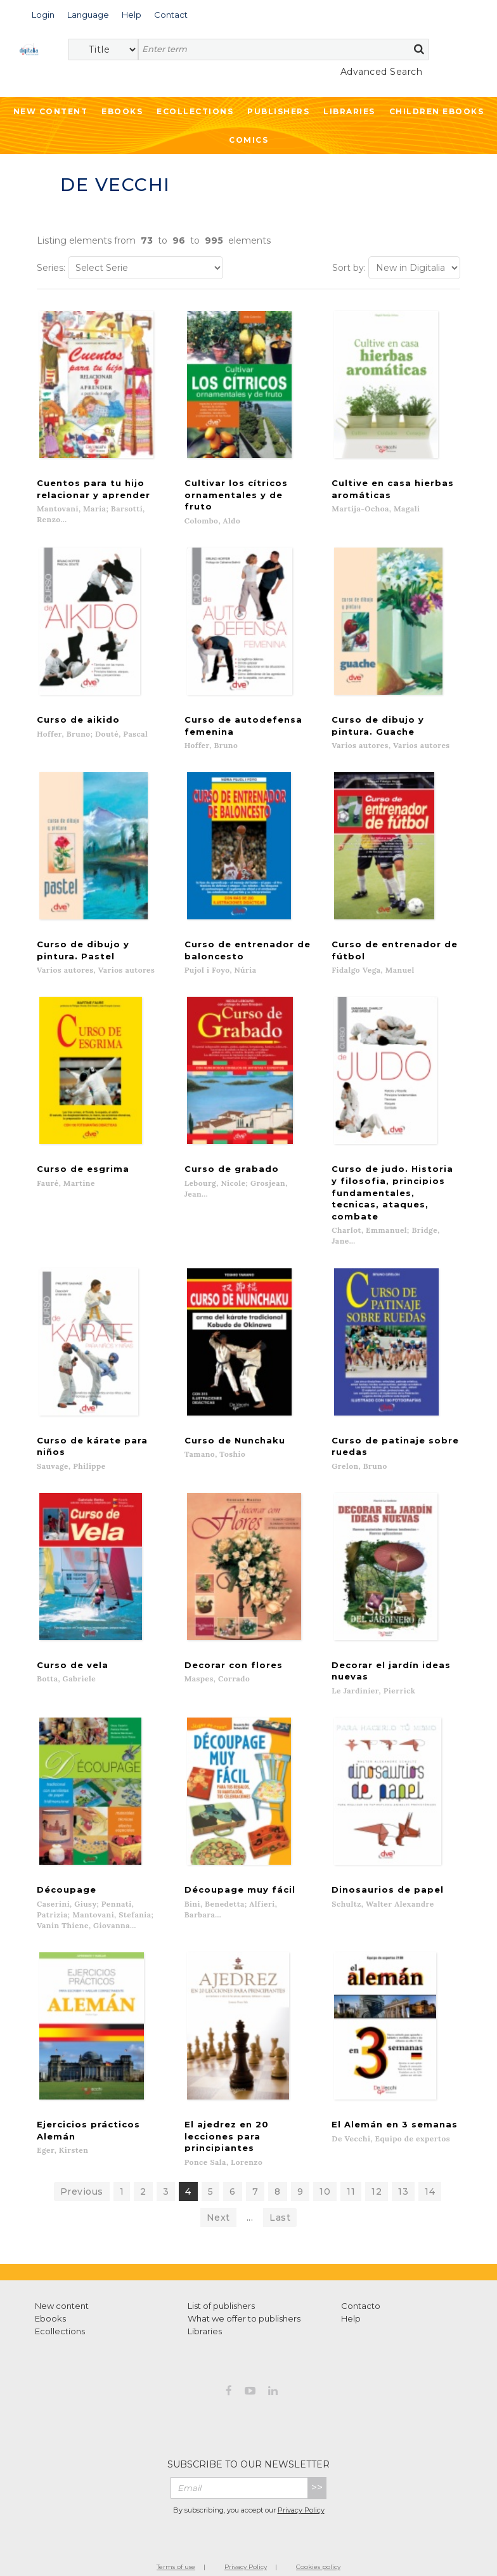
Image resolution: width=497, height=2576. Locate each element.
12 (376, 2160)
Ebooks (122, 111)
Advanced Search (381, 71)
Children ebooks (436, 111)
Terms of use (176, 2536)
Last (279, 2186)
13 (403, 2160)
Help (351, 2287)
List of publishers (221, 2275)
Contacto (360, 2275)
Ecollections (195, 111)
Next (218, 2186)
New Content (50, 111)
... (250, 2186)
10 (325, 2160)
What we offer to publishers (244, 2287)
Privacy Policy (301, 2478)
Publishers (278, 111)
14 (430, 2160)
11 (351, 2160)
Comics (248, 140)
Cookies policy (318, 2536)
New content (62, 2275)
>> (317, 2456)
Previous (81, 2160)
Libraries (349, 111)
